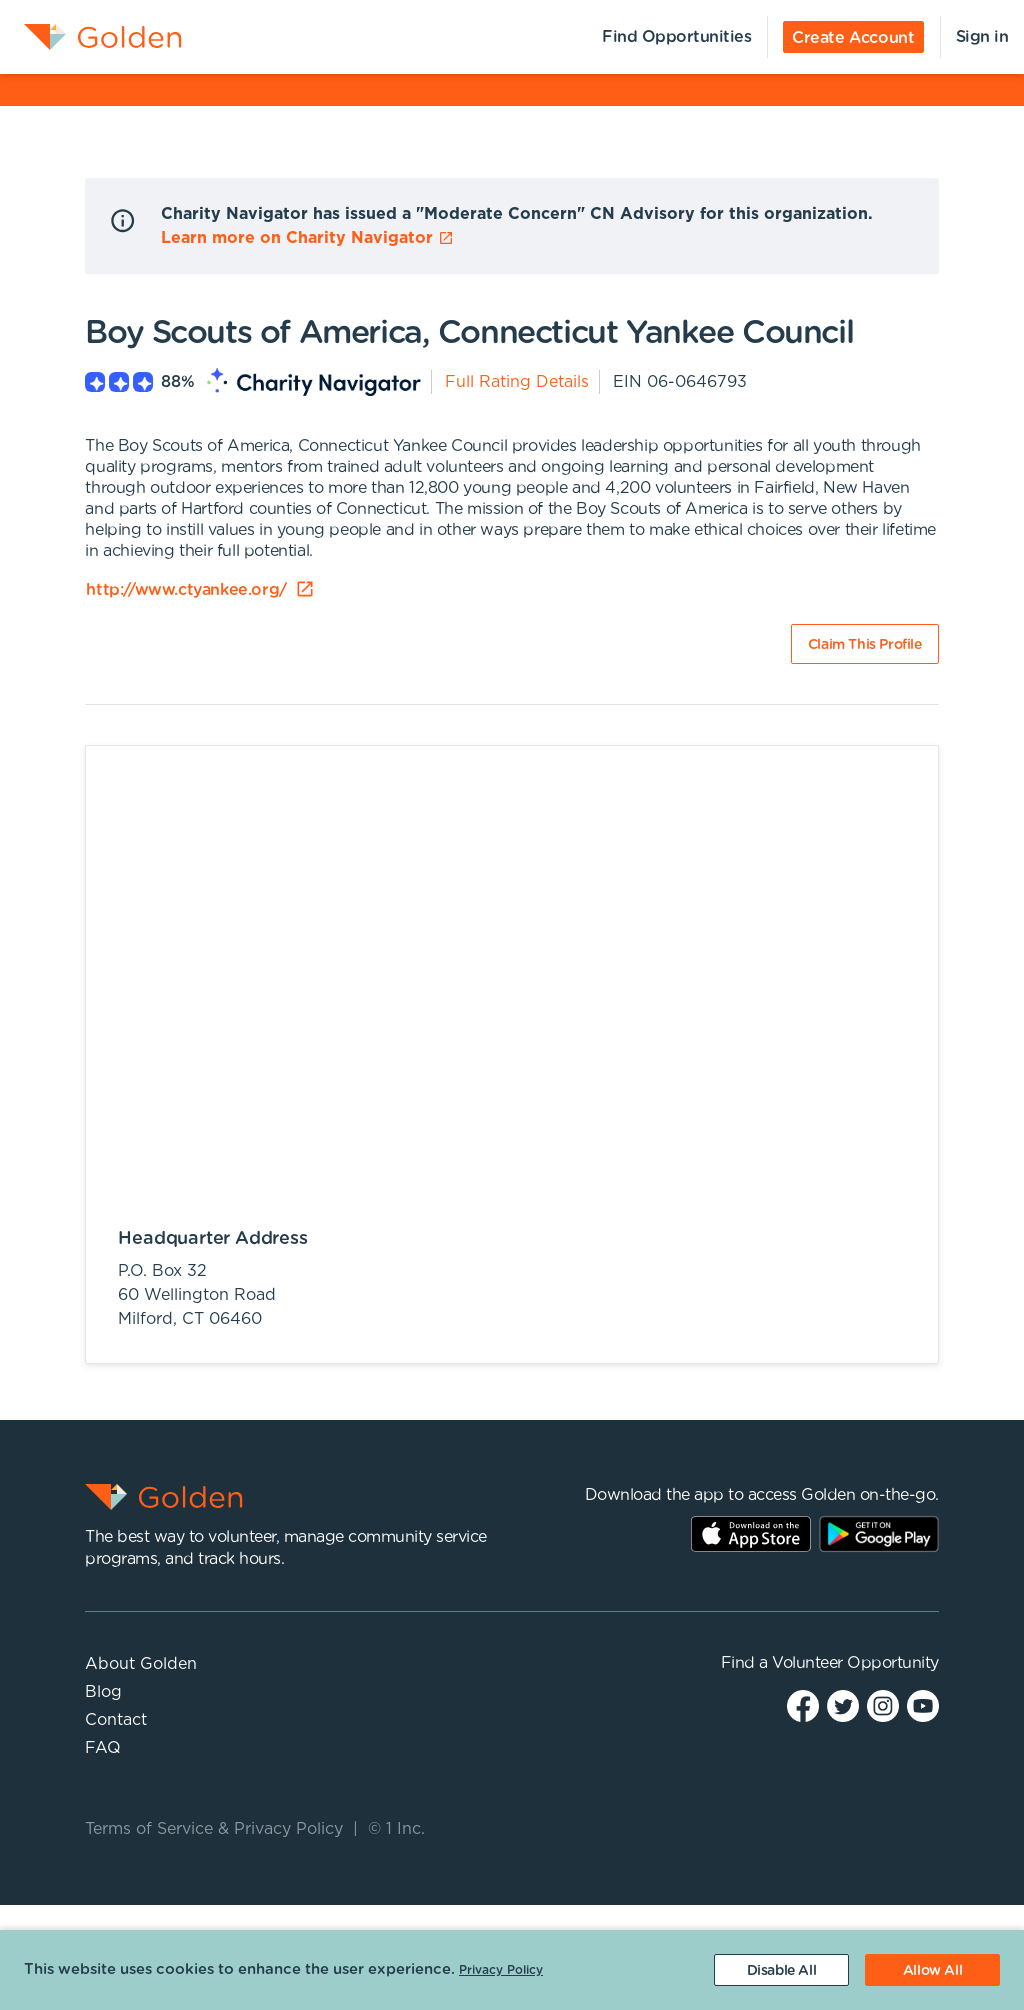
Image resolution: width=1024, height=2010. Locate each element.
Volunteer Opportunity (855, 1663)
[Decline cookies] (781, 1970)
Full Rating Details (517, 382)
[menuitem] (91, 37)
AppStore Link (751, 1534)
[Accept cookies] (932, 1970)
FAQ (103, 1748)
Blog (103, 1692)
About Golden (141, 1664)
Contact (116, 1720)
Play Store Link (879, 1534)
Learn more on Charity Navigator (307, 238)
